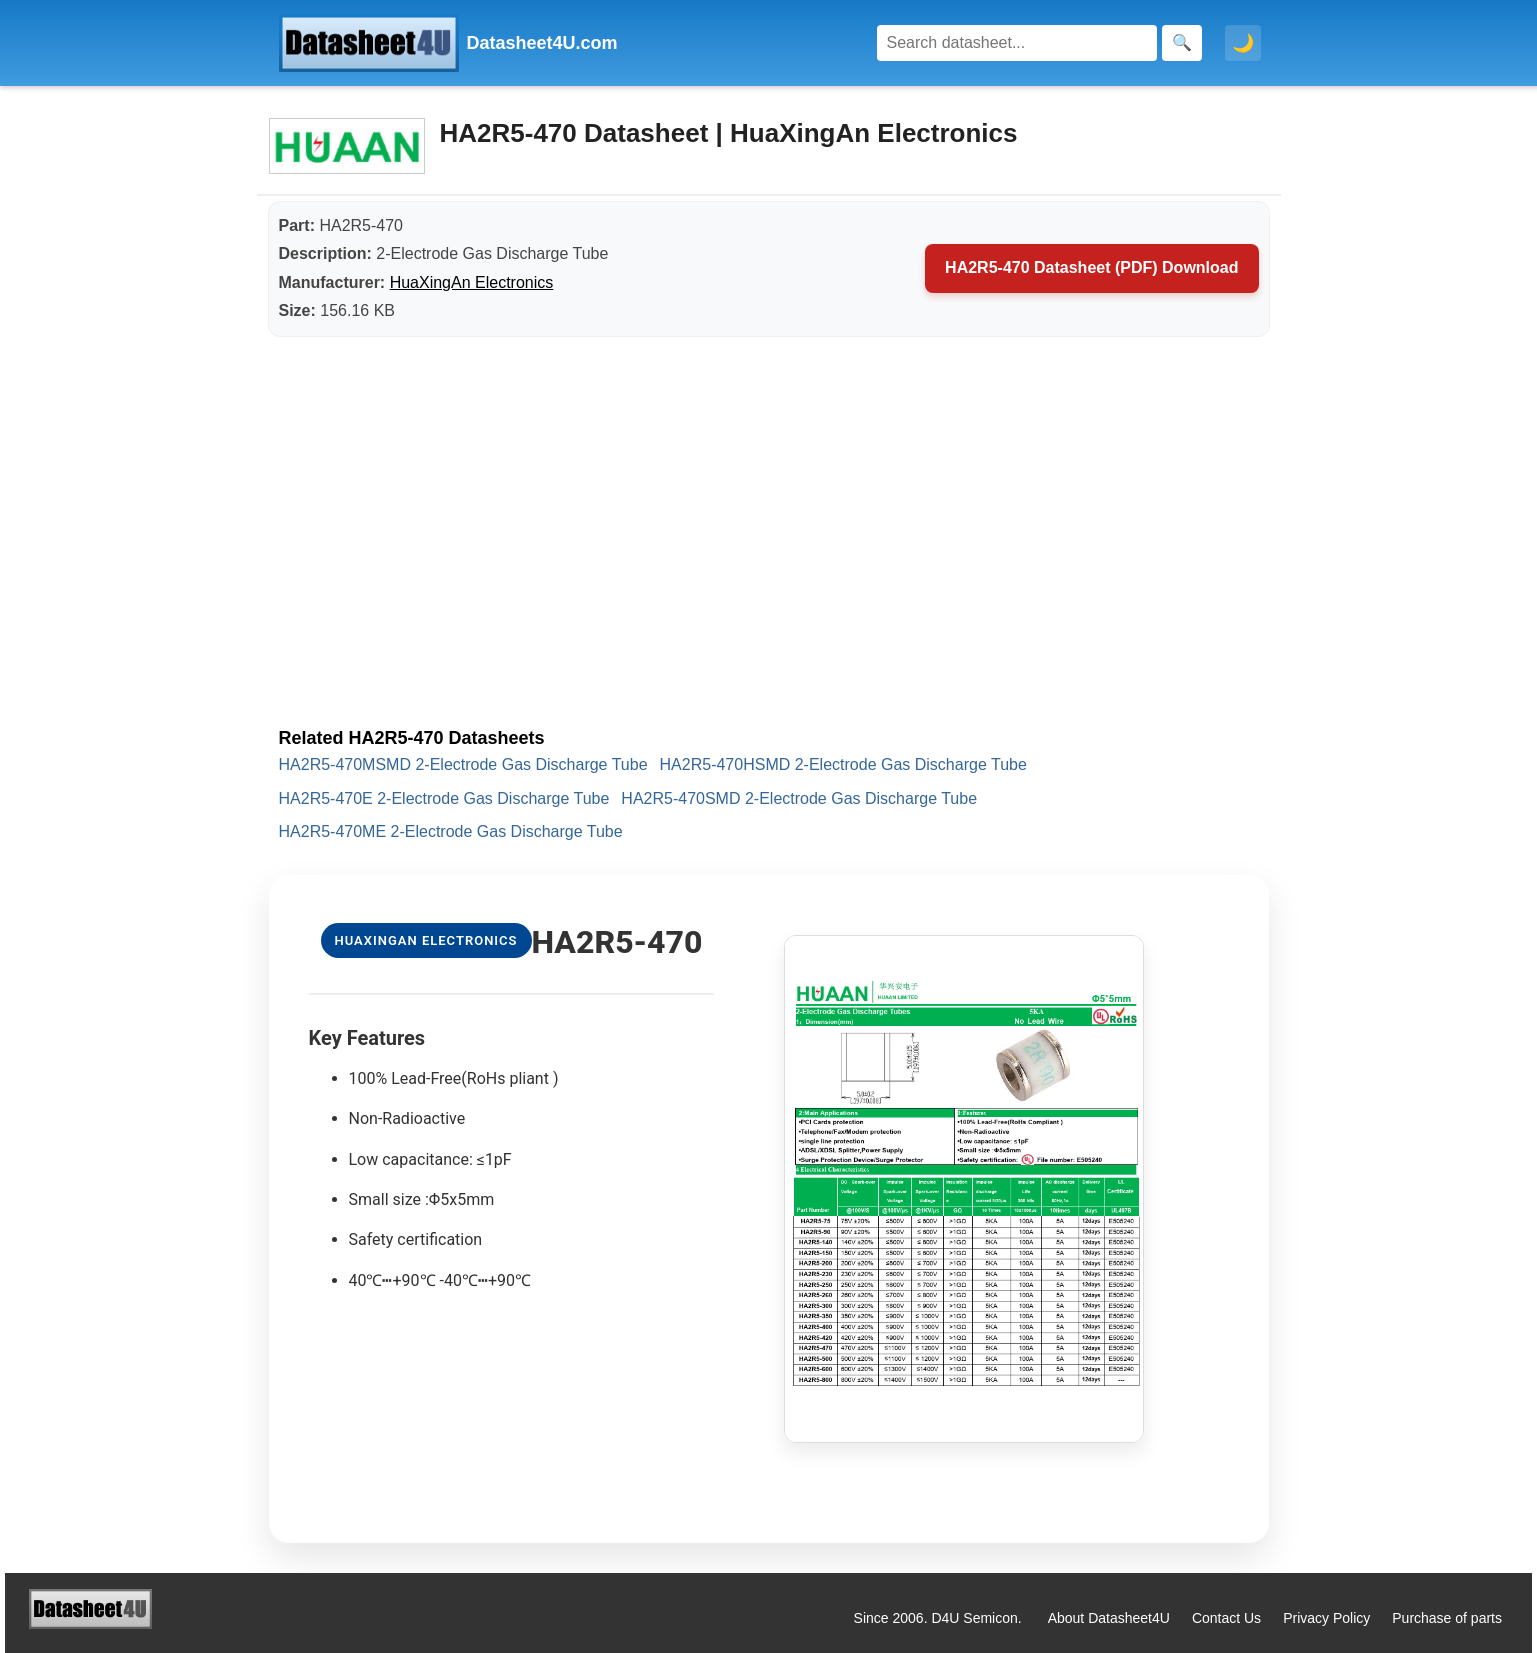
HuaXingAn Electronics (472, 282)
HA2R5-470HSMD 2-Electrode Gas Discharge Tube (843, 764)
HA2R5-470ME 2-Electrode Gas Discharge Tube (451, 831)
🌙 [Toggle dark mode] (1243, 43)
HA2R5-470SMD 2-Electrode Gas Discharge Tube (799, 798)
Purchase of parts (1447, 1618)
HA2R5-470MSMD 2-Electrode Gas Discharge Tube (463, 764)
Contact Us (1226, 1618)
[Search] (1017, 43)
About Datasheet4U (1109, 1618)
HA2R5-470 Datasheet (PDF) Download (1091, 267)
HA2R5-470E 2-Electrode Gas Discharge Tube (444, 798)
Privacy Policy (1326, 1618)
